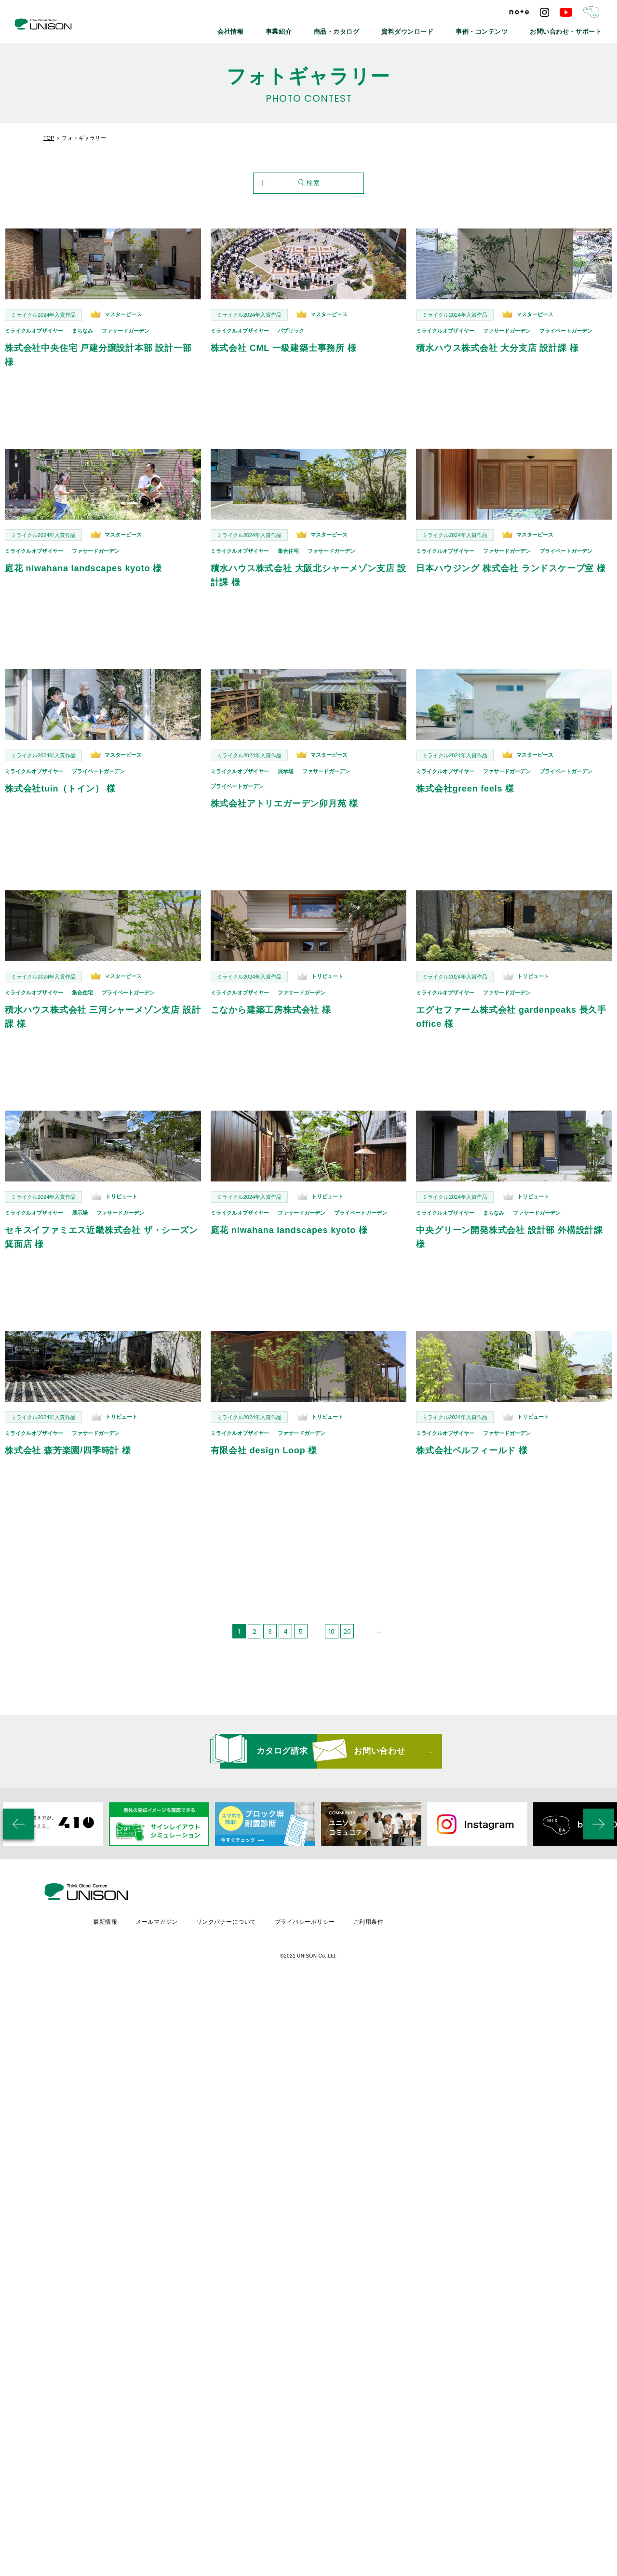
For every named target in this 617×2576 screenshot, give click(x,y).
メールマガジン (239, 1872)
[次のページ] (378, 1609)
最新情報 (187, 1872)
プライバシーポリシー (389, 1872)
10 (332, 1609)
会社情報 (280, 29)
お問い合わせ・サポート (572, 29)
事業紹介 (323, 29)
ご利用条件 (454, 1872)
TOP (48, 138)
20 (347, 1609)
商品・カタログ (373, 29)
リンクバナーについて (310, 1872)
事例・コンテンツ (500, 29)
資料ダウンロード (435, 29)
